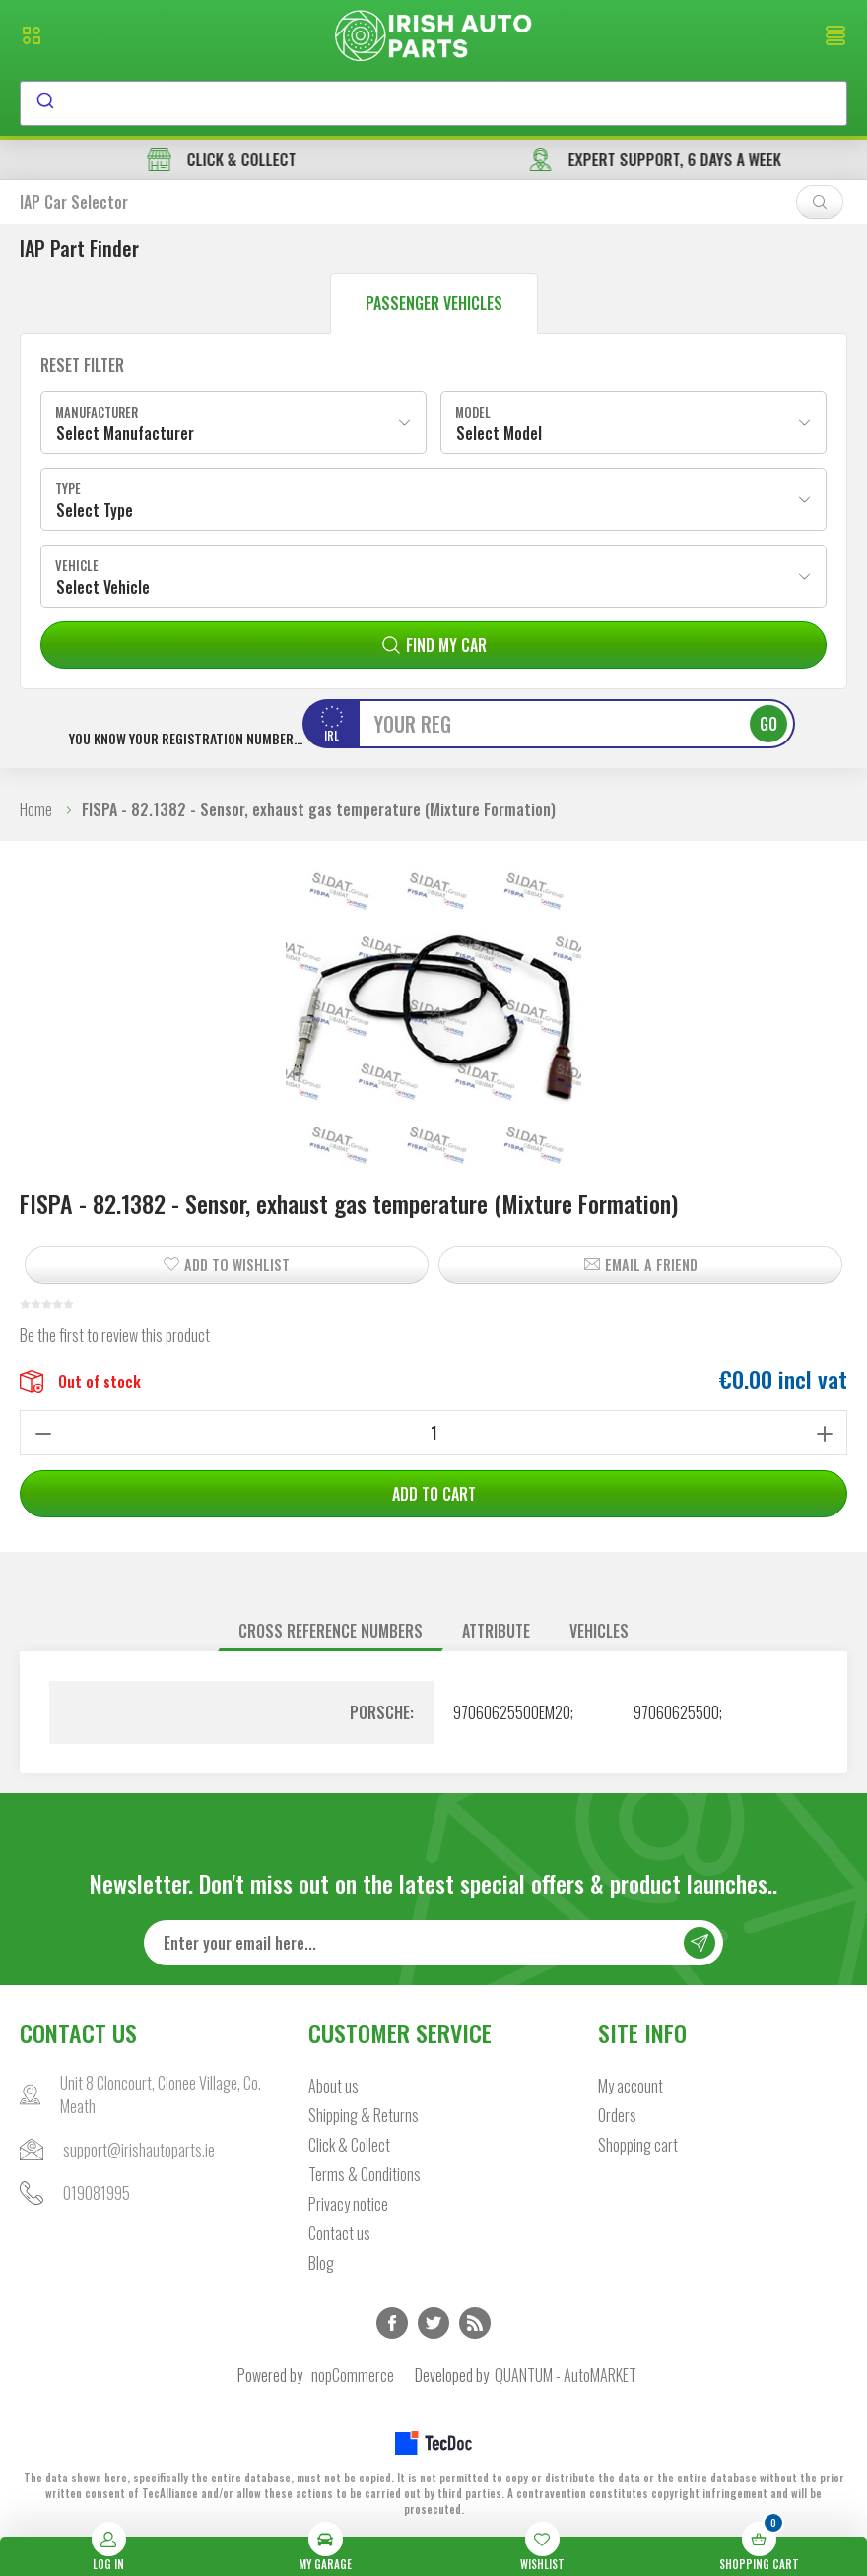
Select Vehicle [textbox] (103, 587)
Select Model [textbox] (499, 433)
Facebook (392, 2323)
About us (333, 2085)
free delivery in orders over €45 (217, 159)
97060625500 (676, 1712)
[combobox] (433, 103)
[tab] (330, 1631)
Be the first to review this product (115, 1335)
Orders (617, 2115)
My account (630, 2085)
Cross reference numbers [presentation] (330, 1630)
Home (36, 809)
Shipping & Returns (363, 2115)
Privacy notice (348, 2204)
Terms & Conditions (364, 2174)
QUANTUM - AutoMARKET (565, 2375)
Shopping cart (638, 2145)
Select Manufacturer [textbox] (125, 433)
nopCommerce (352, 2375)
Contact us (339, 2233)
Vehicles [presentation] (599, 1630)
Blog (321, 2263)
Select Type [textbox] (94, 510)
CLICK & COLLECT (650, 159)
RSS (475, 2323)
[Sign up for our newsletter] (433, 1942)
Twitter (433, 2323)
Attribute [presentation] (496, 1630)
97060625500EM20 (511, 1712)
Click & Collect (349, 2145)
